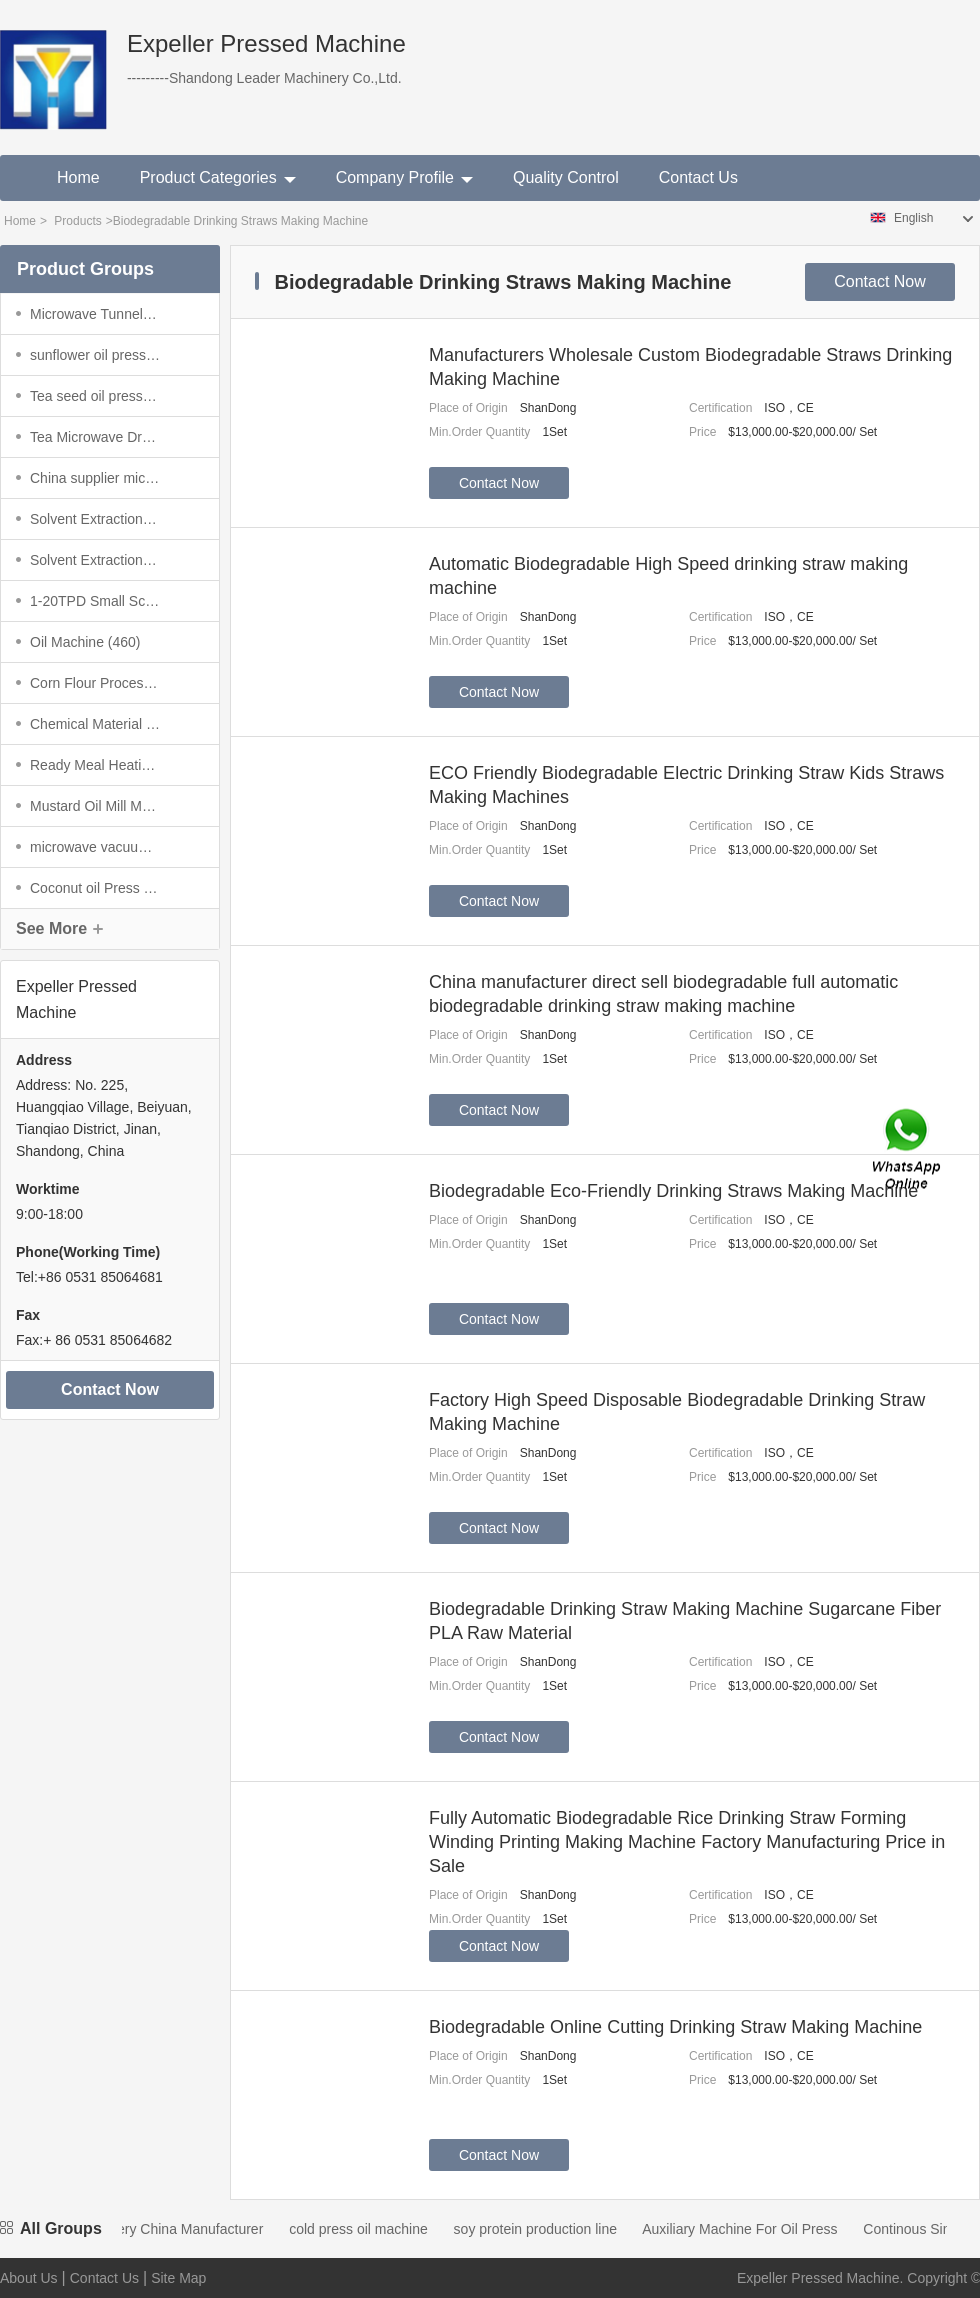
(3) (95, 396)
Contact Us (698, 177)
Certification (720, 408)
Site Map (178, 2278)
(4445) (95, 806)
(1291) (95, 519)
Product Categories (218, 177)
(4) (95, 314)
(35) (95, 355)
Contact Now (110, 1389)
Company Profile (404, 177)
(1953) (95, 560)
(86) (95, 437)
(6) (95, 765)
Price (702, 432)
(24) (95, 888)
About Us (29, 2278)
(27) (95, 478)
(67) (95, 724)
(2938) (95, 601)
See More (51, 928)
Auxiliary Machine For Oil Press (753, 2229)
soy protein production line (549, 2229)
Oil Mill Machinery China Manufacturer (158, 2229)
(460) (85, 642)
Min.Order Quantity (479, 432)
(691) (95, 847)
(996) (95, 683)
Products (77, 221)
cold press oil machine (372, 2229)
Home (78, 177)
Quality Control (566, 177)
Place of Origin (468, 408)
